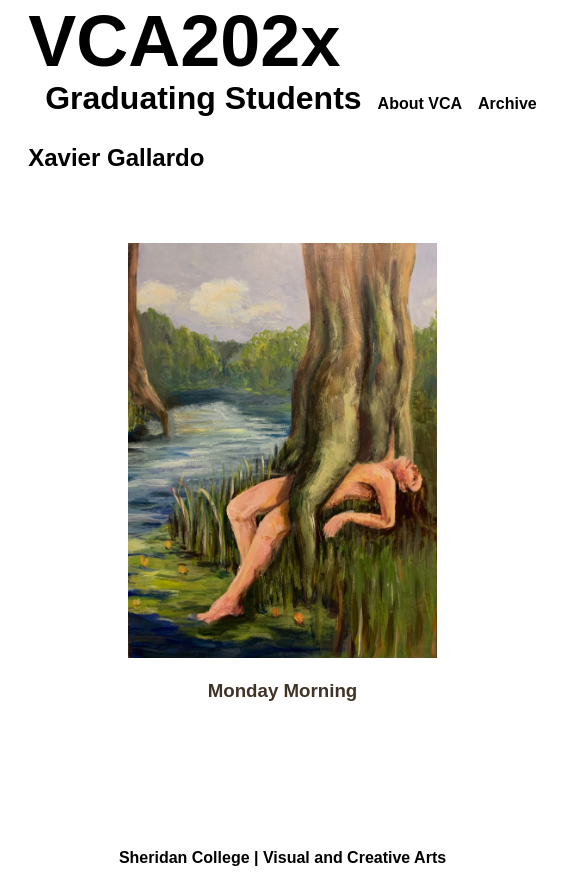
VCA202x (184, 41)
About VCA (420, 103)
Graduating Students (203, 98)
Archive (507, 103)
